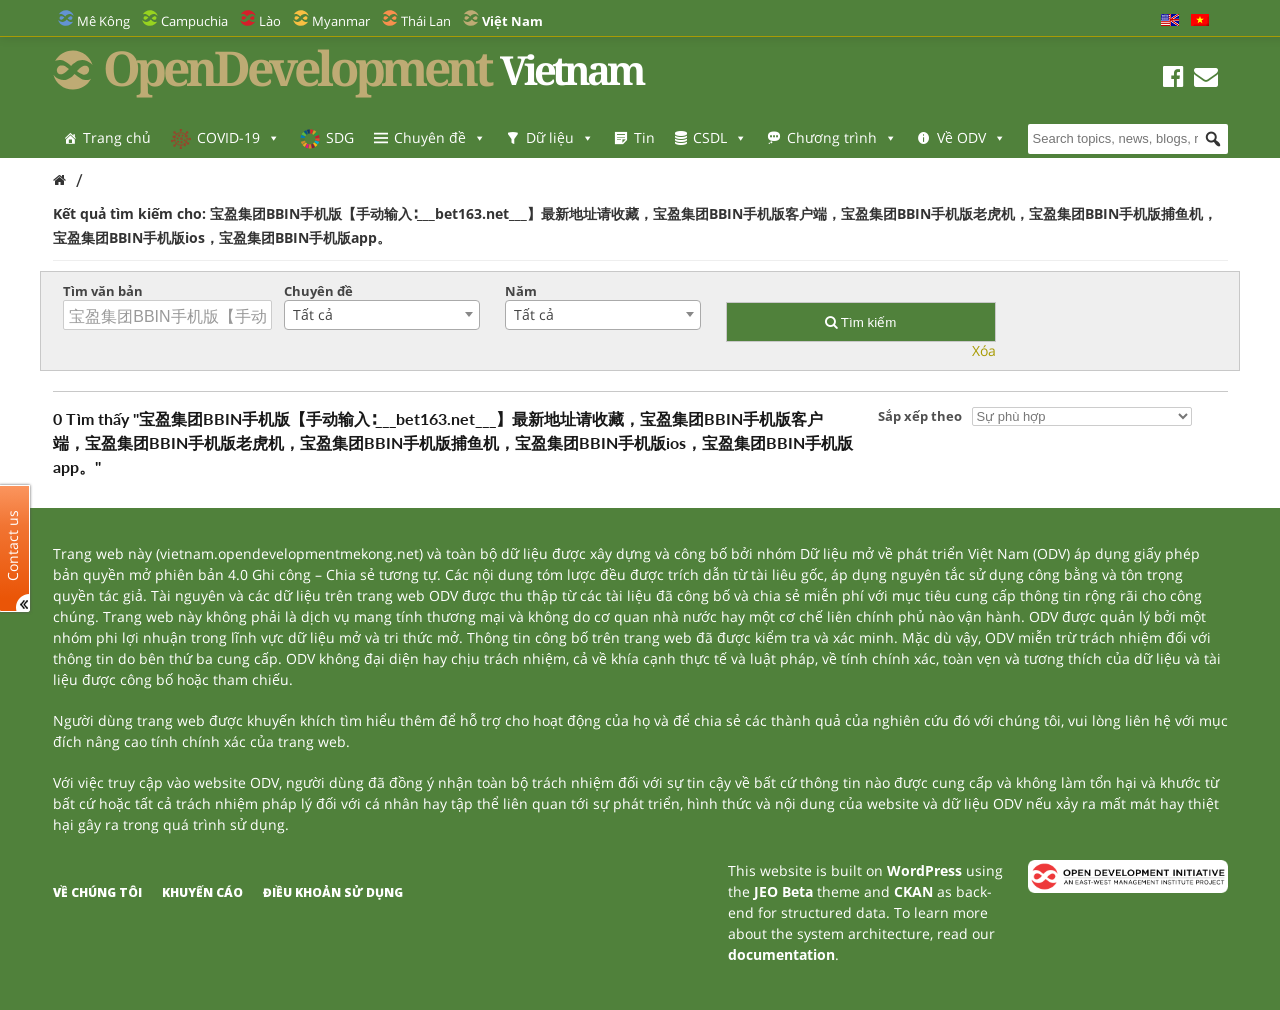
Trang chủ (117, 137)
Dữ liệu (560, 137)
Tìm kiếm (860, 322)
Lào (270, 21)
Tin (644, 137)
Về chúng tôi (97, 892)
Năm (521, 291)
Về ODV (971, 137)
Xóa (984, 350)
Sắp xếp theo (920, 416)
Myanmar (341, 21)
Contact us (13, 544)
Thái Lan (426, 21)
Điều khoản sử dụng (333, 892)
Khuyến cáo (202, 892)
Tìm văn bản (103, 291)
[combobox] (382, 315)
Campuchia (194, 21)
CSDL (720, 137)
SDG (340, 137)
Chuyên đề (440, 137)
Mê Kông (103, 21)
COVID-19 (238, 137)
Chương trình (842, 137)
